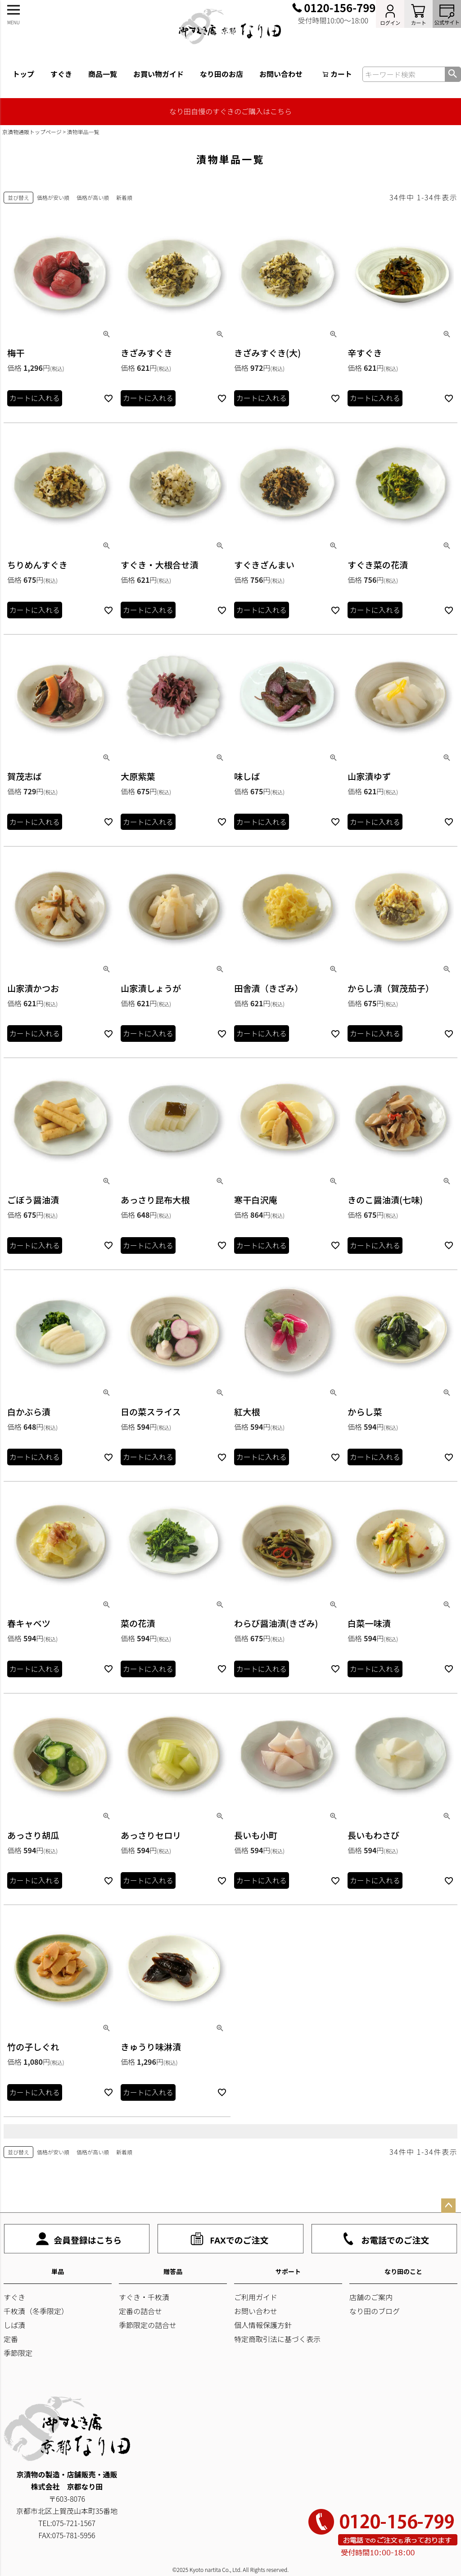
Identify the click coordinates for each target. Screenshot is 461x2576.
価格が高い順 (93, 197)
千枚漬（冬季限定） (36, 2311)
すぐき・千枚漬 (144, 2297)
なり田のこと (403, 2271)
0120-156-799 (339, 7)
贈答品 (172, 2271)
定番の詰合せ (140, 2311)
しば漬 (14, 2324)
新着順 (124, 197)
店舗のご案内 (371, 2297)
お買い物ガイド (158, 73)
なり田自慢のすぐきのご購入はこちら (230, 111)
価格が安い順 (53, 197)
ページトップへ (448, 2205)
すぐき (61, 73)
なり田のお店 (221, 73)
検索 (453, 74)
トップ (23, 73)
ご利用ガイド (255, 2297)
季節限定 (18, 2352)
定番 (11, 2338)
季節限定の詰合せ (147, 2324)
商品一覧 (102, 73)
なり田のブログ (374, 2311)
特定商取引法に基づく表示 (277, 2338)
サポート (288, 2271)
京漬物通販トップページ (32, 131)
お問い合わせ (281, 73)
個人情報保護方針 (263, 2324)
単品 (57, 2271)
